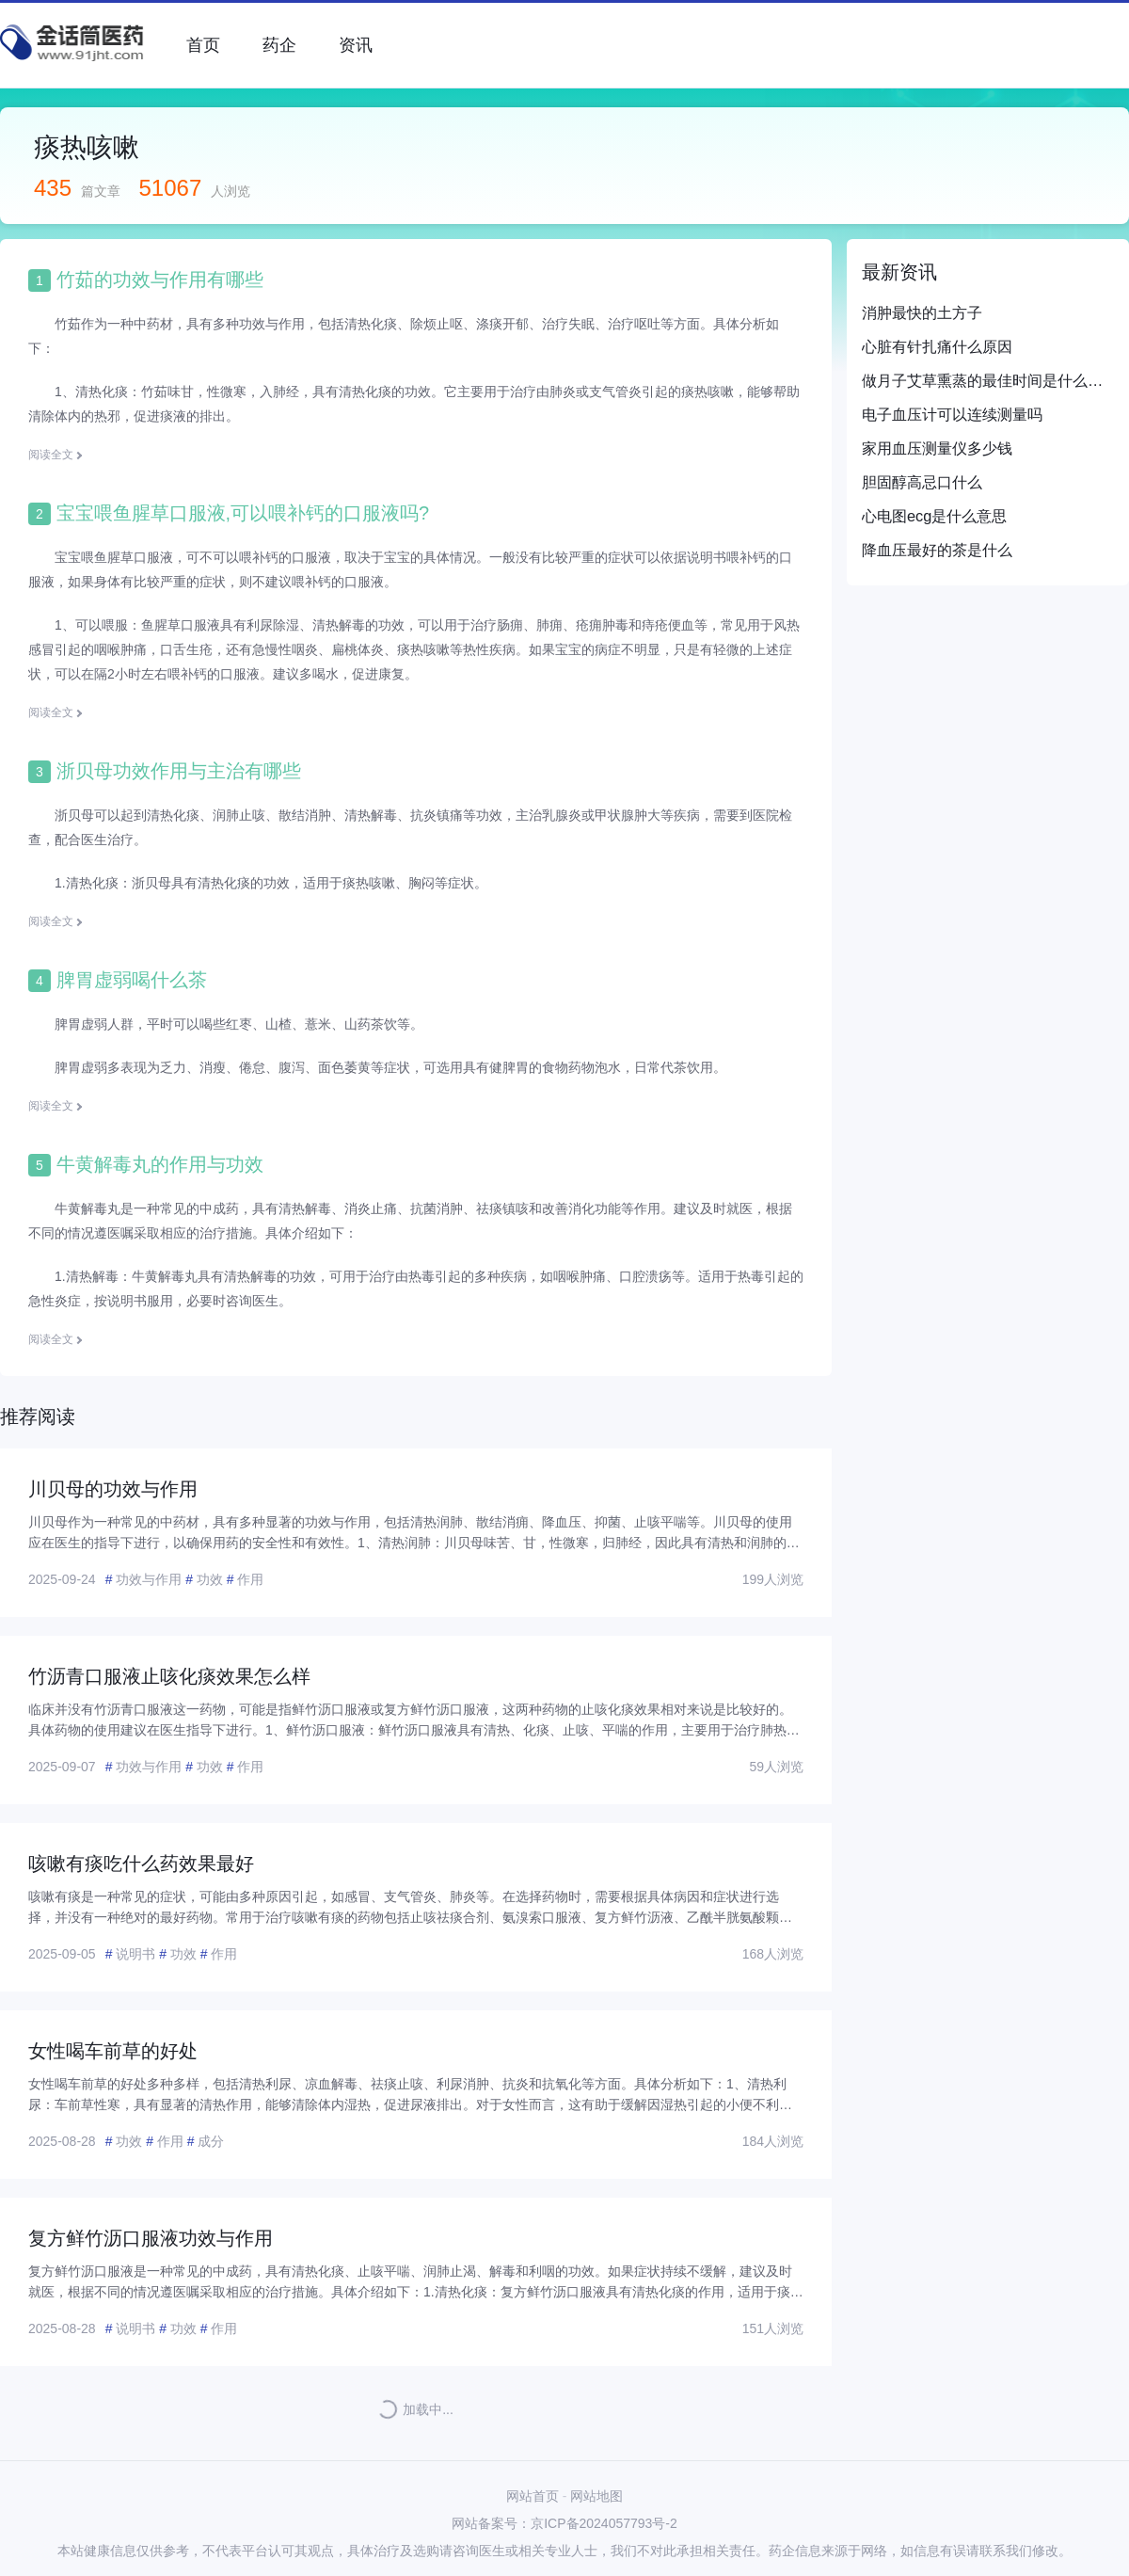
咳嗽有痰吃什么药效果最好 (141, 1863)
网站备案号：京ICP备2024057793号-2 (564, 2523)
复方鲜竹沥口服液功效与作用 (150, 2238)
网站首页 (532, 2496)
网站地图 (596, 2496)
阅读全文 (50, 454)
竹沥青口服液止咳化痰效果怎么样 (169, 1676)
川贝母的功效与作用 (113, 1489)
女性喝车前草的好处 (113, 2050)
